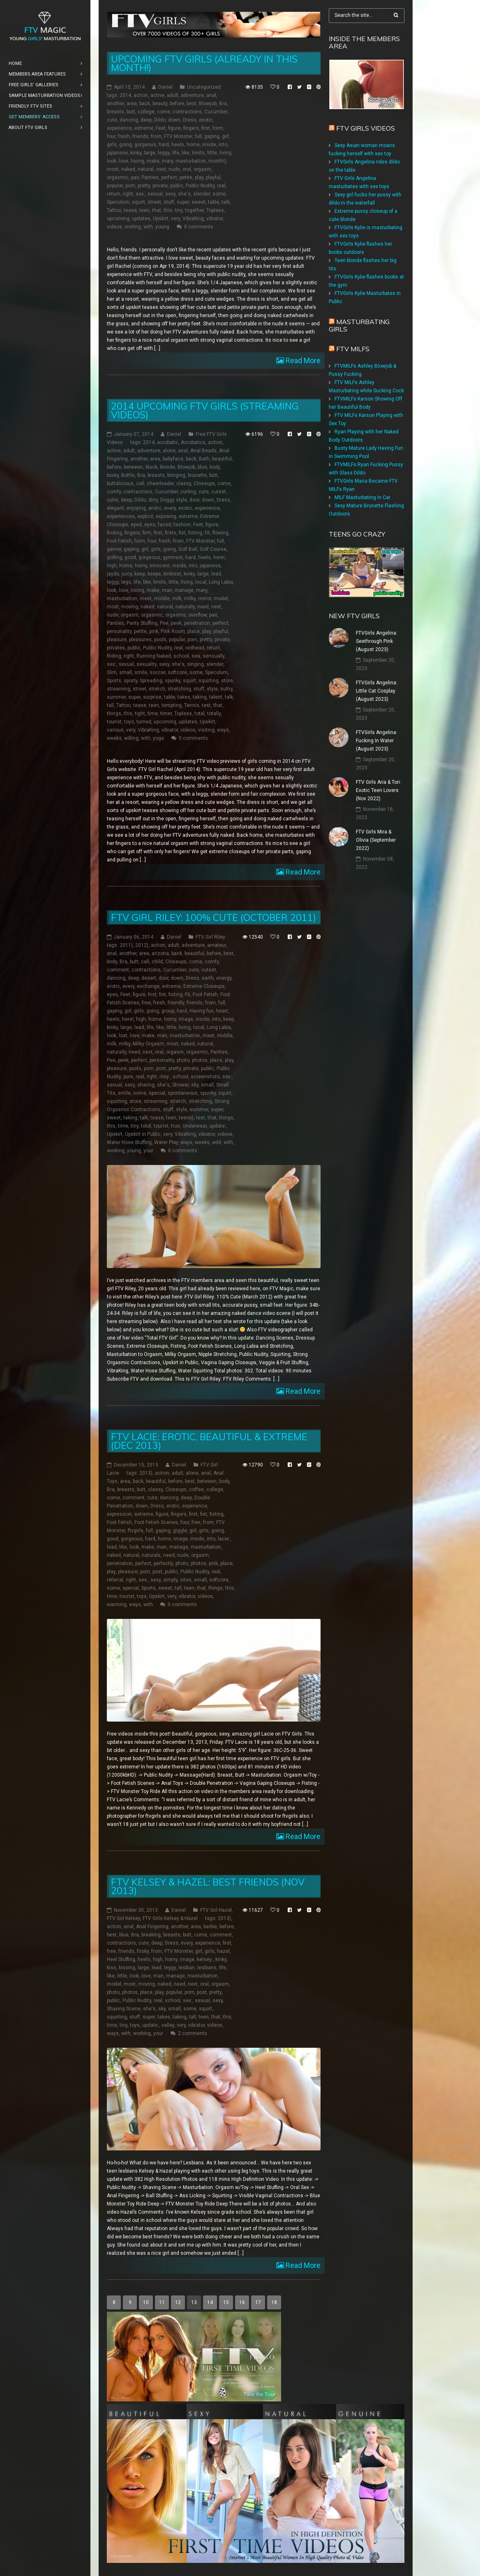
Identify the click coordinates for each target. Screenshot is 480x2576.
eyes (149, 524)
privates (116, 648)
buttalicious (120, 483)
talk (226, 202)
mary (167, 161)
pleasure (117, 639)
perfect (169, 177)
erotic (155, 508)
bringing (176, 475)
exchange (148, 986)
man (167, 590)
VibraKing (193, 218)
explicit (145, 516)
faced (164, 524)
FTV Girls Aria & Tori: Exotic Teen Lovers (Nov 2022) (378, 790)
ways (223, 730)
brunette (197, 475)
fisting (195, 533)
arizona (160, 953)
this (168, 210)
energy (223, 978)
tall (110, 705)
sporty (130, 681)
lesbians (207, 1968)
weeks (114, 738)
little (212, 153)
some (219, 194)
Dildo (160, 120)
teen (144, 210)
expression (119, 1514)
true (175, 1126)
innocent (160, 566)
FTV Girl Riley (210, 937)
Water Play (166, 1142)
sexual (155, 194)
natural (146, 169)
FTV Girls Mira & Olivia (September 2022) (376, 840)
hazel (223, 1951)
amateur (216, 945)
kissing (127, 1968)
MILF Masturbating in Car (362, 497)
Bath (204, 459)
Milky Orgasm (148, 1044)
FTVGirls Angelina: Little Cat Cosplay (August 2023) (376, 691)
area (132, 103)
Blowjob (208, 103)
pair (135, 177)
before (177, 103)
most (113, 169)
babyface (173, 459)
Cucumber (215, 112)
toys (129, 722)
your (148, 1150)
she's (184, 194)
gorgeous (145, 144)
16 (242, 2302)
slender (201, 194)
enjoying (136, 508)
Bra (223, 103)
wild (216, 1142)
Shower (180, 1085)
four (111, 136)
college (146, 112)
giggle (180, 1530)
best (191, 103)
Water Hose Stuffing (129, 1142)
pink (153, 631)
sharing (146, 1085)
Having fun (201, 1011)
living (225, 153)
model (221, 598)
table (213, 202)
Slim (112, 672)
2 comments (192, 2033)
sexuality (146, 664)
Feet (161, 128)
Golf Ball (187, 549)
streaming (118, 689)
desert (148, 978)
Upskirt (160, 218)
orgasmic (118, 177)
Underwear (194, 1126)
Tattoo (114, 210)
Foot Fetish (119, 541)
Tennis (191, 705)
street (154, 202)
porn (130, 186)
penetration (197, 623)
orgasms (175, 615)
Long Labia (221, 582)
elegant (115, 508)
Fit (207, 533)
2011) (126, 945)
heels (177, 144)
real (221, 186)
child (157, 962)
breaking (151, 1935)
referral (115, 1580)
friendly (176, 1003)
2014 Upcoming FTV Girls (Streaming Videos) (205, 410)
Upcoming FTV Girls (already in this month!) (204, 63)
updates (141, 218)
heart (222, 1011)
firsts (170, 533)
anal (211, 95)
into (223, 144)
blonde (167, 467)
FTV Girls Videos (365, 128)
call (140, 483)
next (161, 169)
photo (183, 1060)
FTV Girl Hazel (216, 1910)
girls (112, 144)
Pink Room (173, 631)
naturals (151, 1555)
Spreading (151, 681)
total (199, 713)
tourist (114, 722)
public (176, 186)
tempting (172, 705)
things (114, 713)
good (130, 557)
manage (184, 590)
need (203, 607)
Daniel (165, 87)
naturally (185, 607)
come (163, 112)
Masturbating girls (359, 325)
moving (129, 607)
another (115, 103)
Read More (302, 360)
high (112, 566)
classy (183, 483)
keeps (154, 574)
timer (166, 713)
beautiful (222, 459)
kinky (135, 153)
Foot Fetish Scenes (156, 1522)
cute (112, 120)
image (186, 1019)
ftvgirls (135, 1530)
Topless (215, 210)
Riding (114, 656)
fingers (191, 128)
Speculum (118, 202)
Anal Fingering (152, 1926)
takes (184, 697)
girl (225, 136)
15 (226, 2302)
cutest (218, 492)
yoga (158, 738)
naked (128, 169)
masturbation (190, 161)
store (227, 681)
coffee (196, 1489)
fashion (182, 524)
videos (114, 227)
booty (113, 475)
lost (123, 1035)
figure (174, 128)
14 (210, 2302)
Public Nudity (200, 186)
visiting (133, 227)
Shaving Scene (124, 2009)
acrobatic (167, 442)
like (185, 153)
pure (128, 1077)
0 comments (198, 227)
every (170, 508)
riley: (164, 1077)
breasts (115, 112)
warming (117, 1604)
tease (130, 210)
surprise (152, 697)
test (206, 705)
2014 (125, 95)
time (153, 713)
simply (170, 1580)
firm (147, 533)
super (183, 202)
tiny (178, 210)
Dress (189, 120)
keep (139, 574)
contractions (187, 112)
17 (258, 2302)
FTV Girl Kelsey (123, 1918)
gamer (114, 549)
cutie (112, 500)
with (148, 227)
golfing (114, 557)
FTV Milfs (352, 349)
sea (196, 656)
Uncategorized (204, 87)
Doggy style (173, 500)
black (151, 467)
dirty (153, 500)
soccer (157, 672)
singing (195, 664)
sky (194, 1085)
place (193, 631)
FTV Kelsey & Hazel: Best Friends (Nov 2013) (208, 1886)
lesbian (186, 1968)
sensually (213, 656)
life (175, 153)
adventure (192, 95)
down (174, 120)
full (198, 136)
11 (162, 2302)
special (157, 1093)
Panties (150, 177)
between (133, 467)
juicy (127, 574)
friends (140, 136)
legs (126, 582)
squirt (138, 202)
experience (119, 128)
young (162, 227)
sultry (226, 689)
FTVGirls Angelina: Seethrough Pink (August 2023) (376, 641)
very (175, 218)
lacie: (224, 1539)
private (160, 186)
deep (146, 120)
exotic (206, 120)
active (157, 95)
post (161, 1068)
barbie (210, 1926)
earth (208, 978)
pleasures (140, 639)
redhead (194, 648)
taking (200, 697)
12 (178, 2302)
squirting (208, 681)
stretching (179, 689)
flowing (220, 533)
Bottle (128, 475)
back (144, 103)
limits (198, 153)
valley (168, 2025)
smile (140, 672)
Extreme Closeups (204, 986)
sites (186, 1580)
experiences (121, 516)
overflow (197, 615)
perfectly (163, 1563)
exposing (166, 516)
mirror (204, 598)
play (199, 177)
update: (217, 1126)
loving (137, 161)
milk (177, 598)
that (156, 210)
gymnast (173, 557)
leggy (164, 153)
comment (118, 970)
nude (174, 169)
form (217, 128)
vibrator (214, 218)
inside (209, 144)
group (168, 1011)
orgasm (202, 169)
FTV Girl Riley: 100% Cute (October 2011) (213, 917)
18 (274, 2302)
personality (119, 631)
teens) (186, 1118)
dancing (129, 120)
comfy (114, 492)
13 (194, 2302)
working (116, 1150)
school (181, 656)
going (125, 144)
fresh (124, 136)
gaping (211, 136)
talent (215, 697)
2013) (145, 1473)
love (123, 161)
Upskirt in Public (143, 1134)
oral (186, 169)
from (156, 136)
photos (200, 1060)
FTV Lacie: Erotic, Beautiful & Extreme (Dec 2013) (209, 1441)
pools (160, 639)
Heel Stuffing (121, 1959)
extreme (143, 128)
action (141, 95)
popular (115, 186)
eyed (136, 524)
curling (188, 492)
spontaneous (183, 1093)
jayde (113, 574)
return (113, 194)
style (212, 689)
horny (141, 566)
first (205, 128)
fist (182, 533)
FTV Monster (178, 136)
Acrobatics (193, 442)
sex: (140, 194)
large (149, 153)
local (200, 582)
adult (172, 95)
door (194, 500)
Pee (164, 623)
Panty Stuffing (142, 623)
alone (169, 451)
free (146, 1003)
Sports (114, 681)
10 (146, 2302)
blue (202, 467)
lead (216, 574)
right (128, 194)
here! (219, 557)
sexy (170, 194)
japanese (117, 153)
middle (162, 598)
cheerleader (160, 483)
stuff (169, 202)
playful (213, 177)
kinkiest (172, 574)
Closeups (204, 483)
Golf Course (213, 549)
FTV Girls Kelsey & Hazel (170, 1918)
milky (190, 598)
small (125, 672)
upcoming (118, 218)
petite (186, 177)
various (115, 730)
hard (164, 144)
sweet (198, 202)
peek (176, 623)
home (193, 144)
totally (214, 713)
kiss (111, 1968)
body (215, 467)
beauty (159, 103)
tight (140, 713)
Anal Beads (203, 451)
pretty (144, 186)
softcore (177, 672)
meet (146, 598)
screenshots (205, 1077)
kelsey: (205, 1959)
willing (131, 738)
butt (131, 112)
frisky (143, 1951)
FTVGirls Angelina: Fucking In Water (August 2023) (376, 741)
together (194, 210)
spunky (172, 681)
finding (114, 533)
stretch (157, 689)
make (153, 161)
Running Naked (153, 656)
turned (143, 722)
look (111, 161)
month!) (217, 161)
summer (116, 697)
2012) (141, 945)
